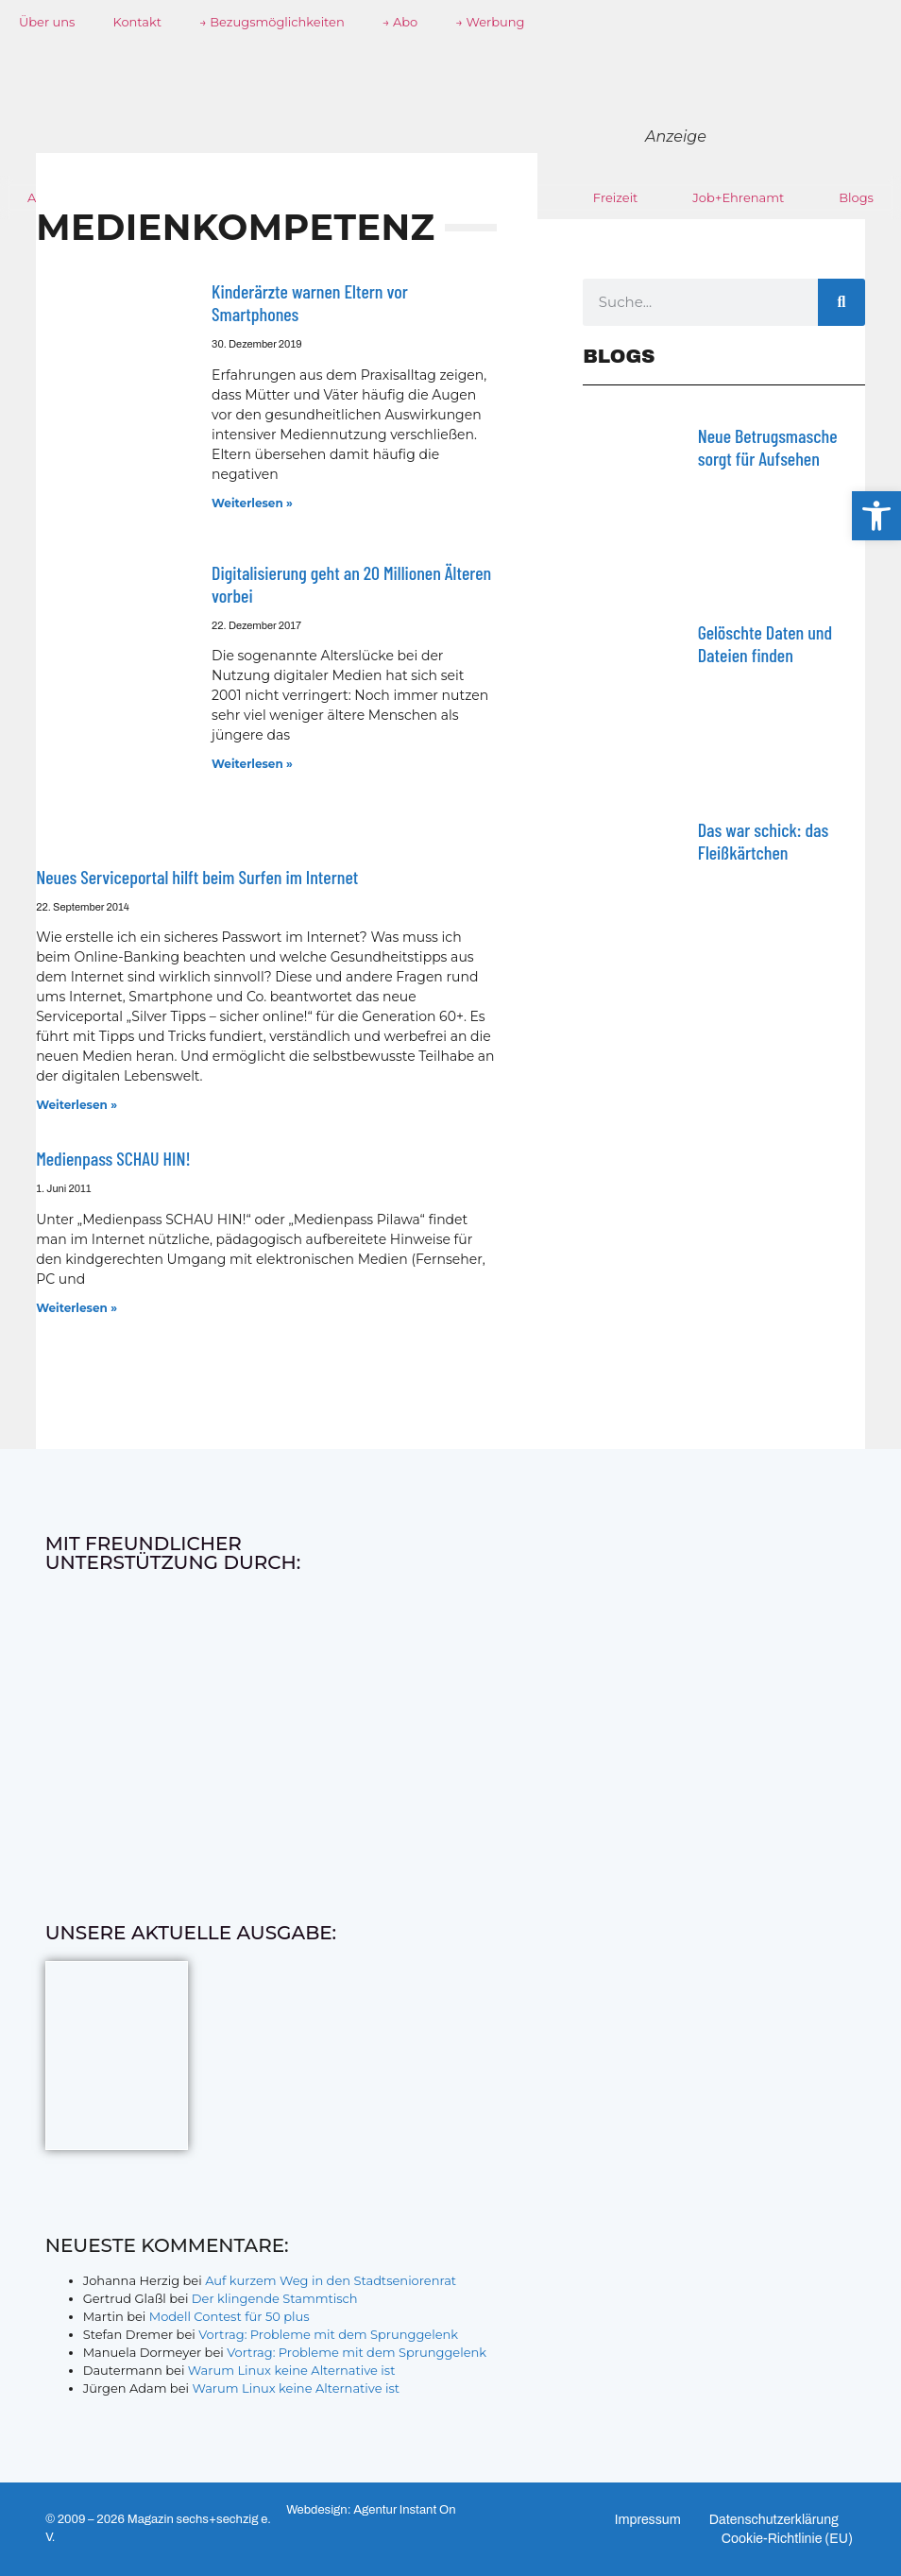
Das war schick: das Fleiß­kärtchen (763, 840)
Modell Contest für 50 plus (229, 2316)
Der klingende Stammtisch (275, 2298)
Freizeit (615, 197)
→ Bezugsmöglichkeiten (272, 21)
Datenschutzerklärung (774, 2520)
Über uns (47, 21)
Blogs (856, 197)
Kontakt (137, 21)
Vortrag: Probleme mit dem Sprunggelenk (328, 2334)
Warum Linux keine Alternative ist (292, 2370)
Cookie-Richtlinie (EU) (787, 2539)
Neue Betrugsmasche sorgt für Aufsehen (768, 446)
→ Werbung (489, 21)
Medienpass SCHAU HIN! (113, 1158)
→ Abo (400, 21)
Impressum (648, 2520)
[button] (876, 515)
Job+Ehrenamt (738, 197)
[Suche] (841, 302)
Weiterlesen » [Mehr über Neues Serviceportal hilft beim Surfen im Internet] (76, 1105)
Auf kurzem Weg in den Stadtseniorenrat (330, 2280)
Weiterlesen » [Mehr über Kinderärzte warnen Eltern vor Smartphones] (252, 503)
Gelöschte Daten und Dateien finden (765, 643)
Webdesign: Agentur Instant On (370, 2509)
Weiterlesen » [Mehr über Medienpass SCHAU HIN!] (76, 1308)
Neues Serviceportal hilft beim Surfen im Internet (197, 876)
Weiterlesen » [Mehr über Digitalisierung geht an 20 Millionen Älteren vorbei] (252, 764)
